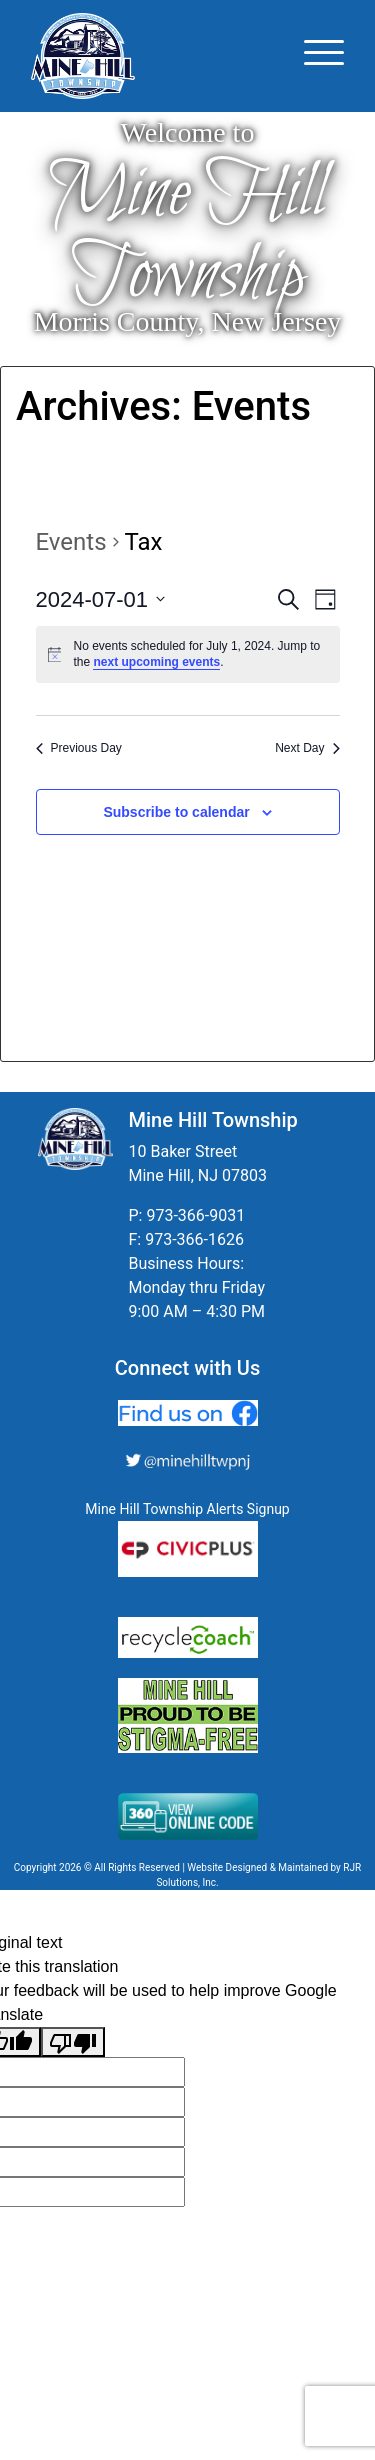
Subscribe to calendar (176, 812)
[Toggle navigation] (324, 56)
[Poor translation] (73, 2042)
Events (71, 542)
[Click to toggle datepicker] (101, 599)
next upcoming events (156, 662)
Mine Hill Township (187, 235)
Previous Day (79, 748)
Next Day (307, 748)
